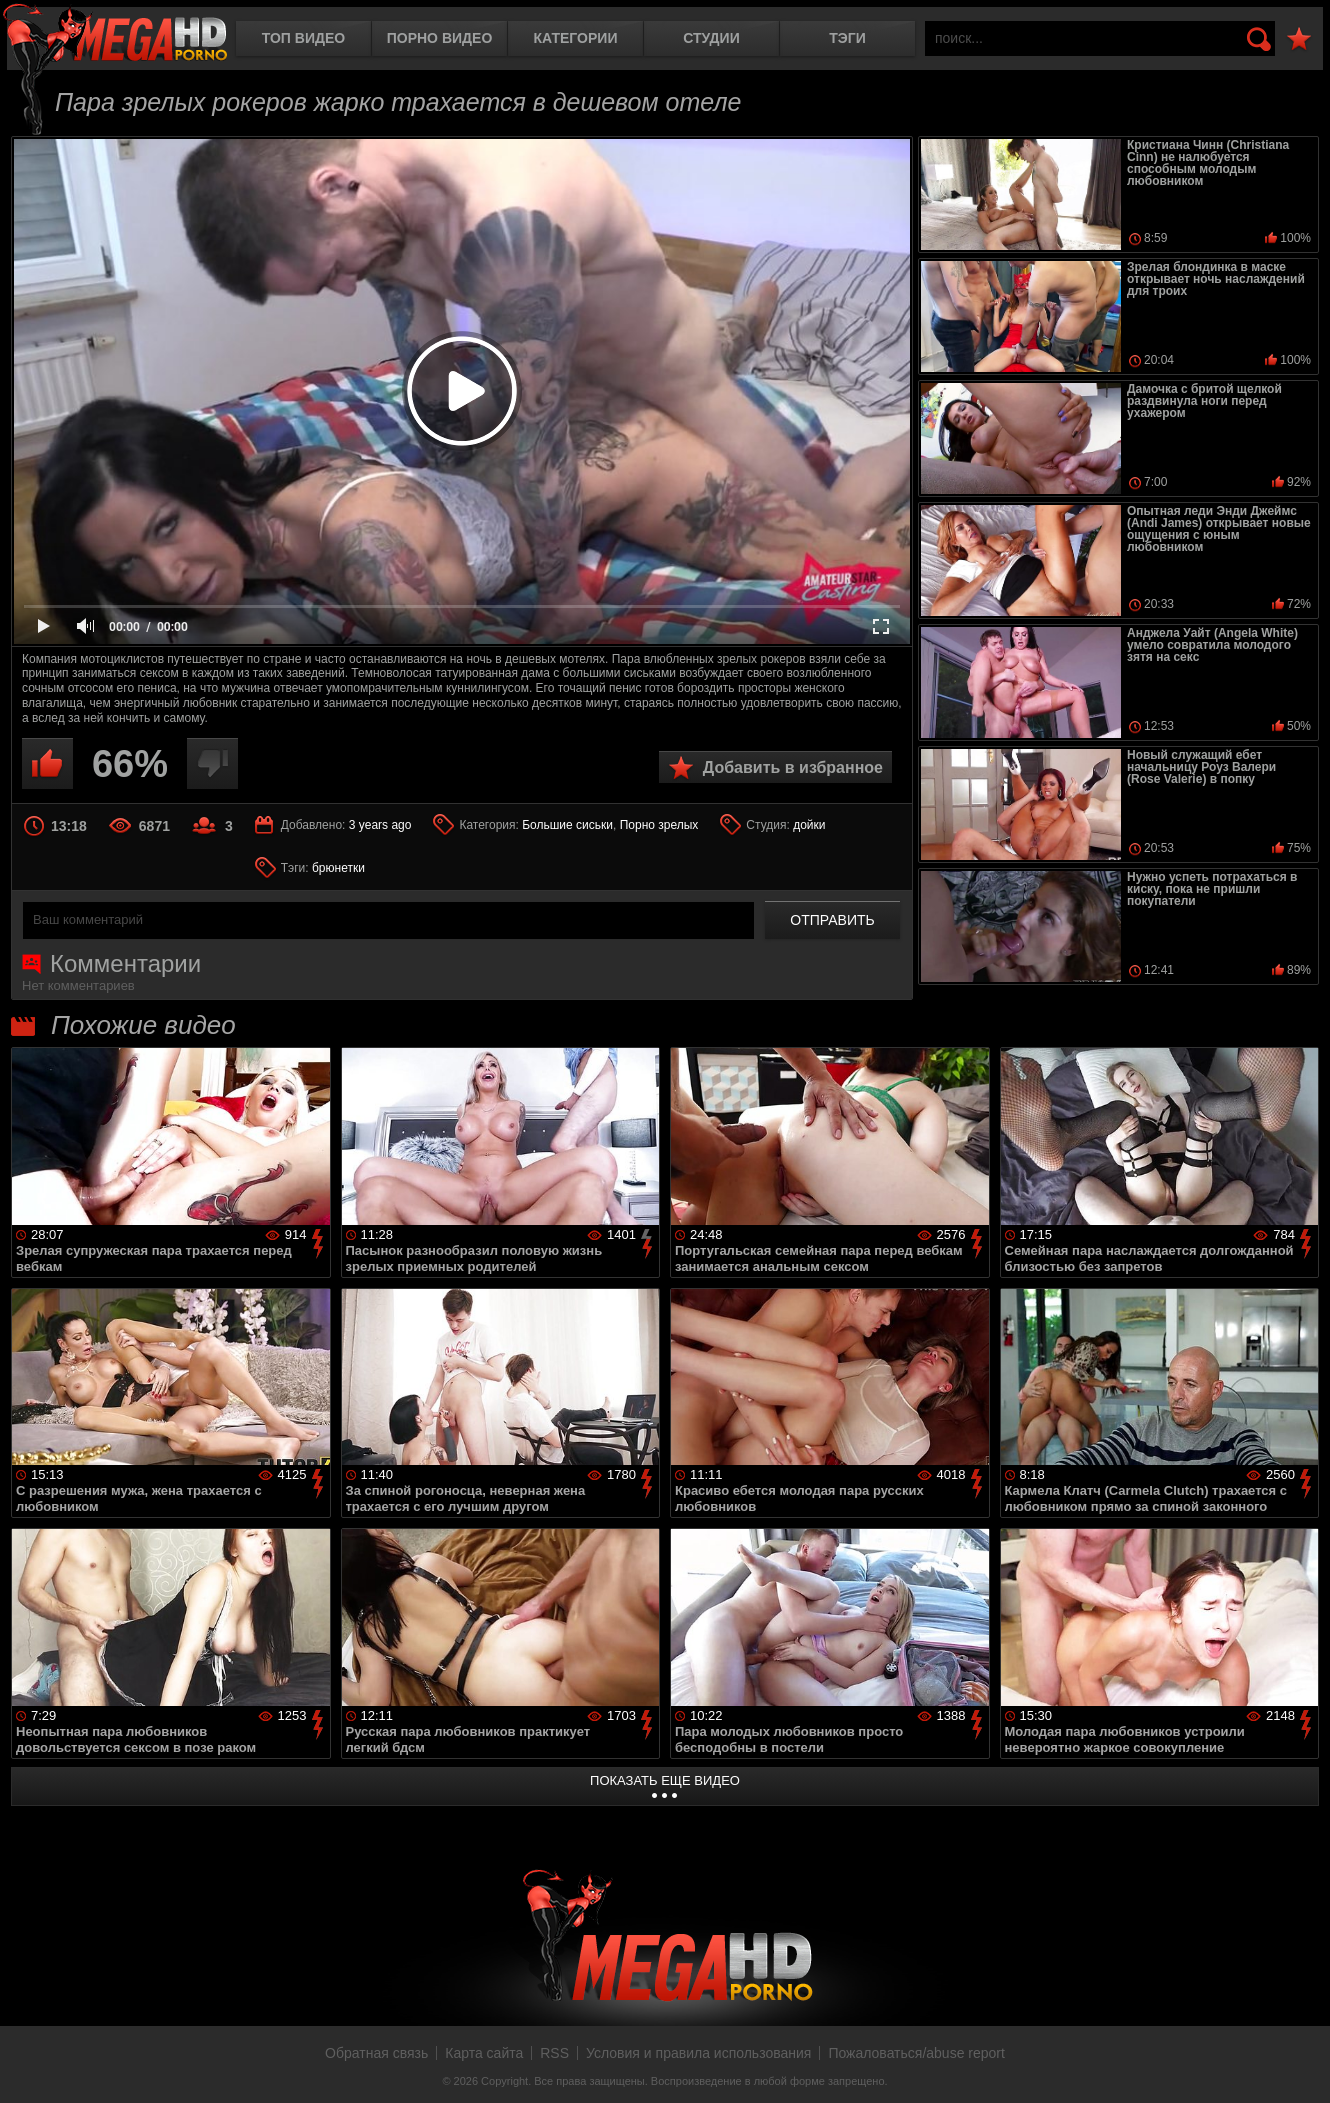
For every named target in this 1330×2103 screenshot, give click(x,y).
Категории (576, 38)
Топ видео (303, 38)
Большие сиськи (567, 825)
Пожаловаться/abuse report (916, 2053)
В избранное (1299, 39)
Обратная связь (376, 2053)
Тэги (847, 38)
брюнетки (338, 868)
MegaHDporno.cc (115, 34)
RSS (554, 2053)
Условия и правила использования (698, 2053)
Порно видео (440, 38)
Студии (711, 38)
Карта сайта (484, 2053)
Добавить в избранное (793, 767)
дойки (809, 825)
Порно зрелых (659, 825)
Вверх (1300, 2066)
